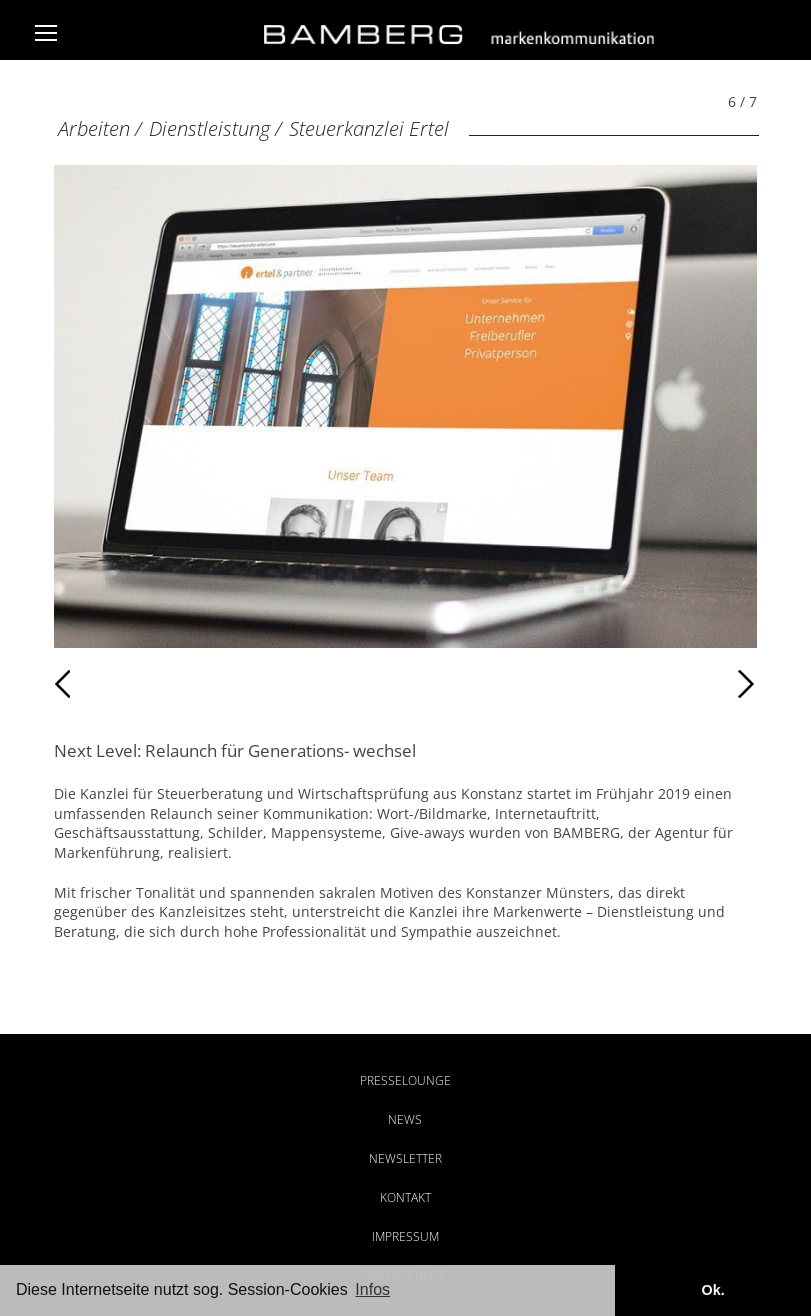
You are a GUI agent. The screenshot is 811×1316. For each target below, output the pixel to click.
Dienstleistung (209, 128)
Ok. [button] (712, 1290)
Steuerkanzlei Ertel (369, 128)
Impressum (405, 1236)
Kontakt (405, 1197)
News (405, 1119)
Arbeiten (94, 128)
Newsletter (405, 1158)
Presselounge (405, 1080)
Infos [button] (372, 1289)
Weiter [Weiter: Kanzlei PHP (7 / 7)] (580, 684)
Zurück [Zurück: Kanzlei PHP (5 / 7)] (97, 684)
